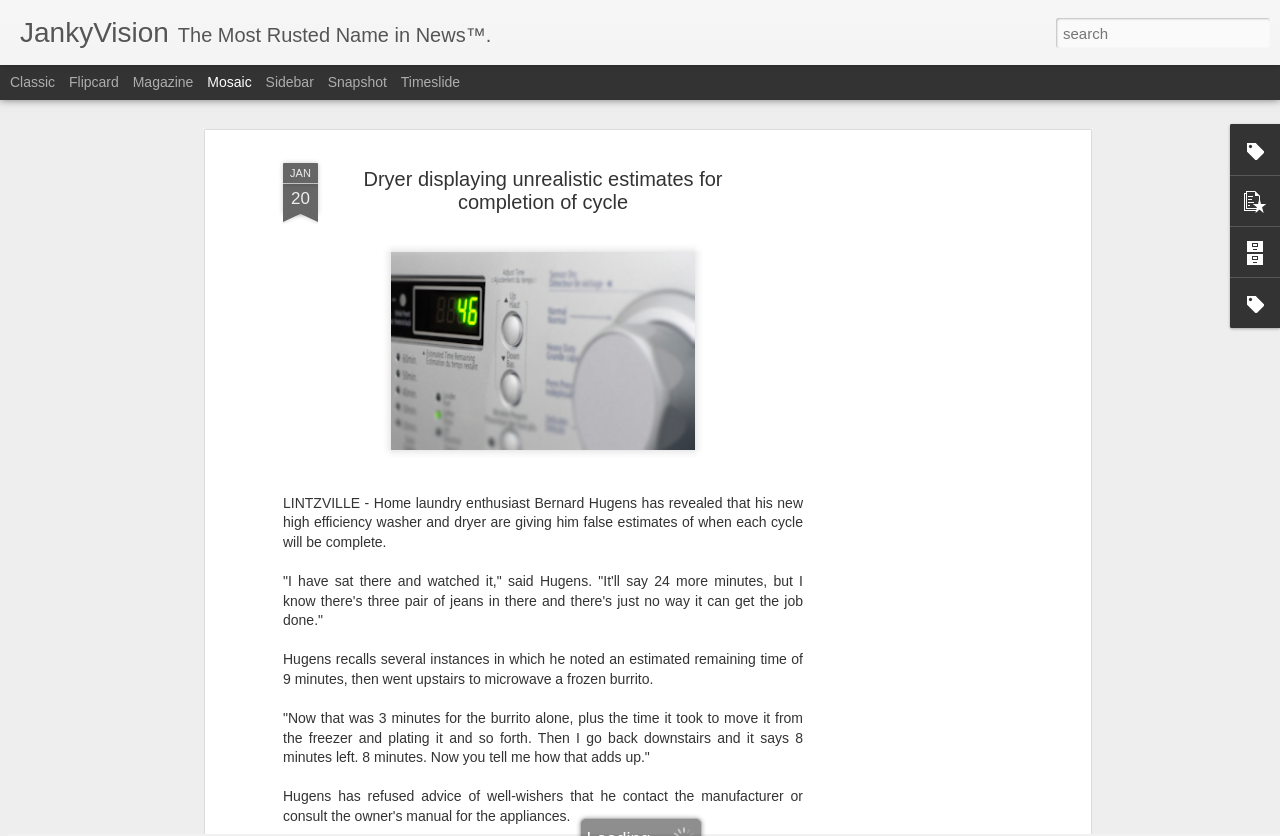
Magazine (163, 82)
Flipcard (94, 82)
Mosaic (229, 82)
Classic (32, 82)
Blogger (702, 825)
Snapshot (357, 82)
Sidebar (290, 82)
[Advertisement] (913, 413)
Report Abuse (761, 825)
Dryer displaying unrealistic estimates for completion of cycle (542, 135)
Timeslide (430, 82)
